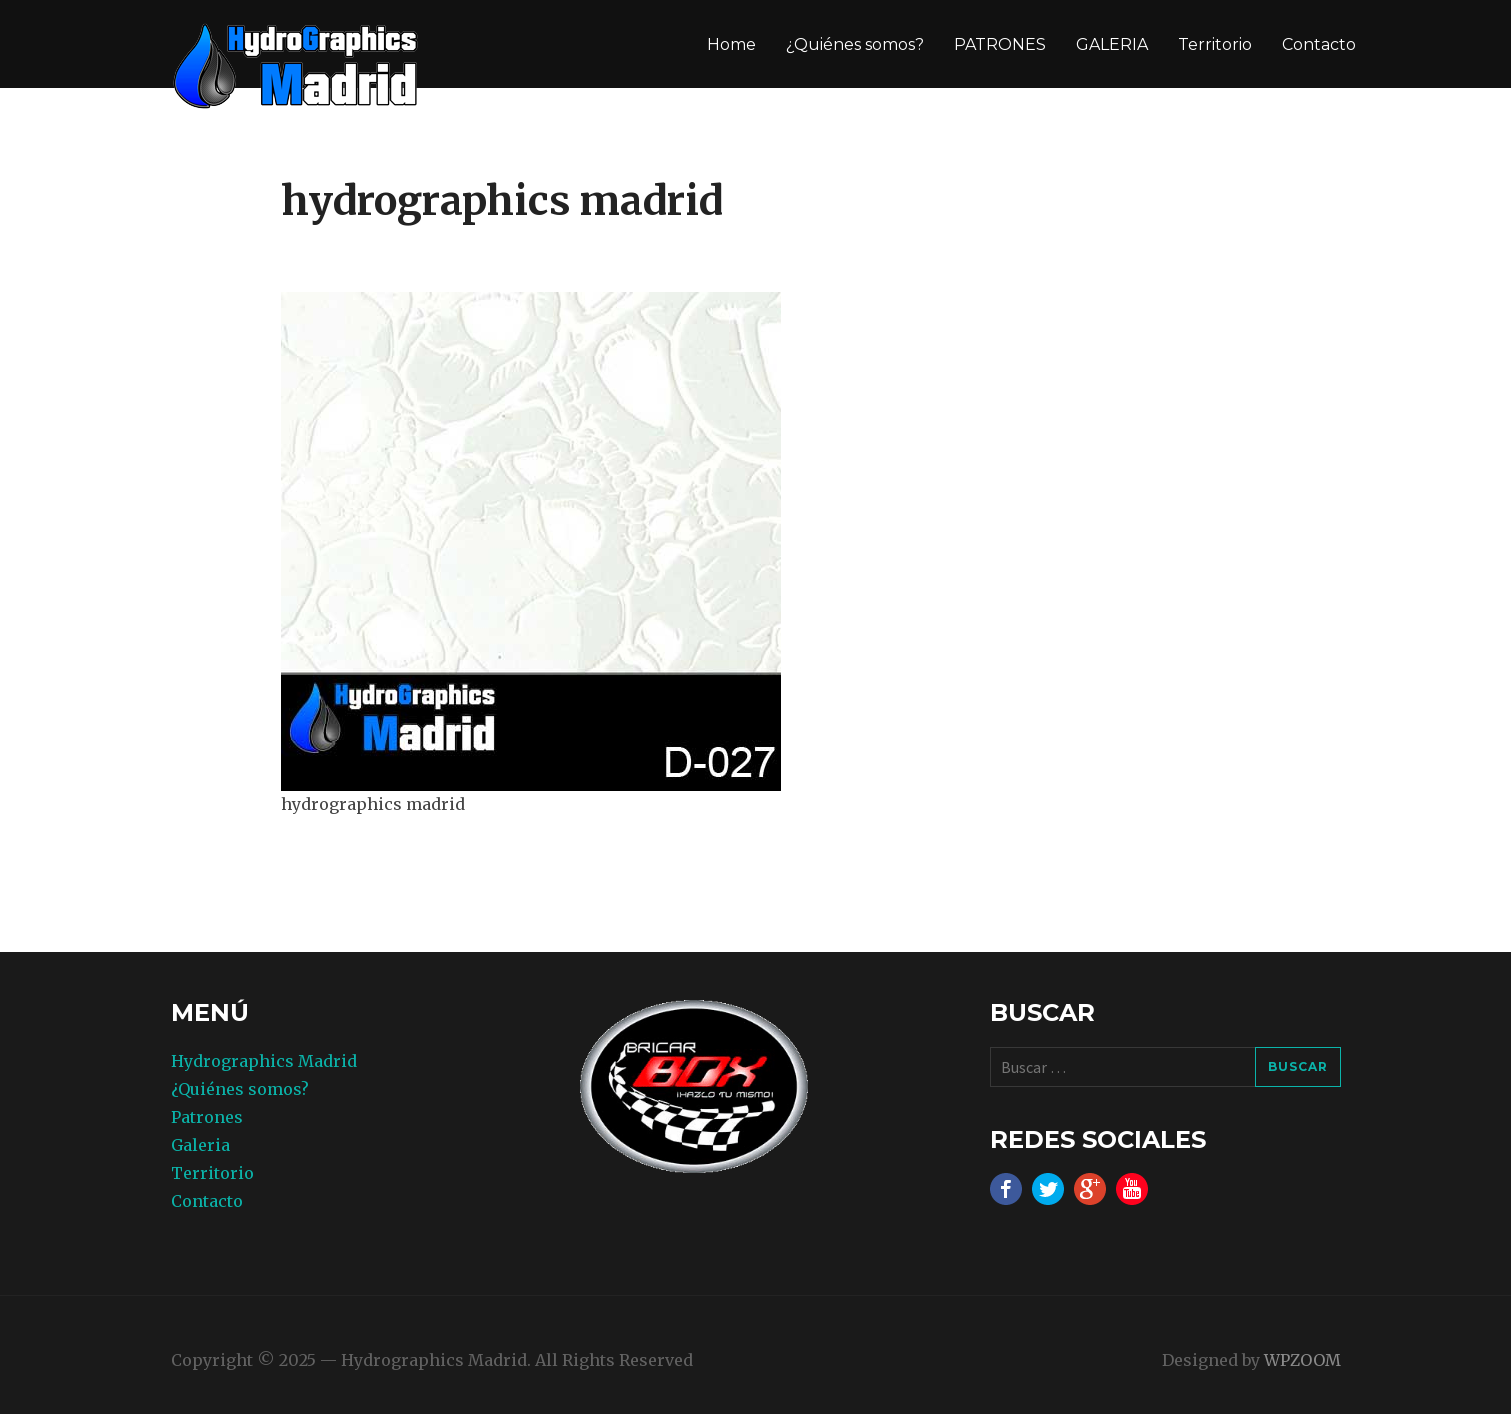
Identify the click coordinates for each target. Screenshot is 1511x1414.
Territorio (1215, 44)
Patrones (207, 1117)
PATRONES (1000, 44)
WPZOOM (1302, 1360)
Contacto (1319, 44)
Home (731, 44)
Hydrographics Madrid (264, 1061)
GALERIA (1112, 44)
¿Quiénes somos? (855, 44)
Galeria (200, 1145)
